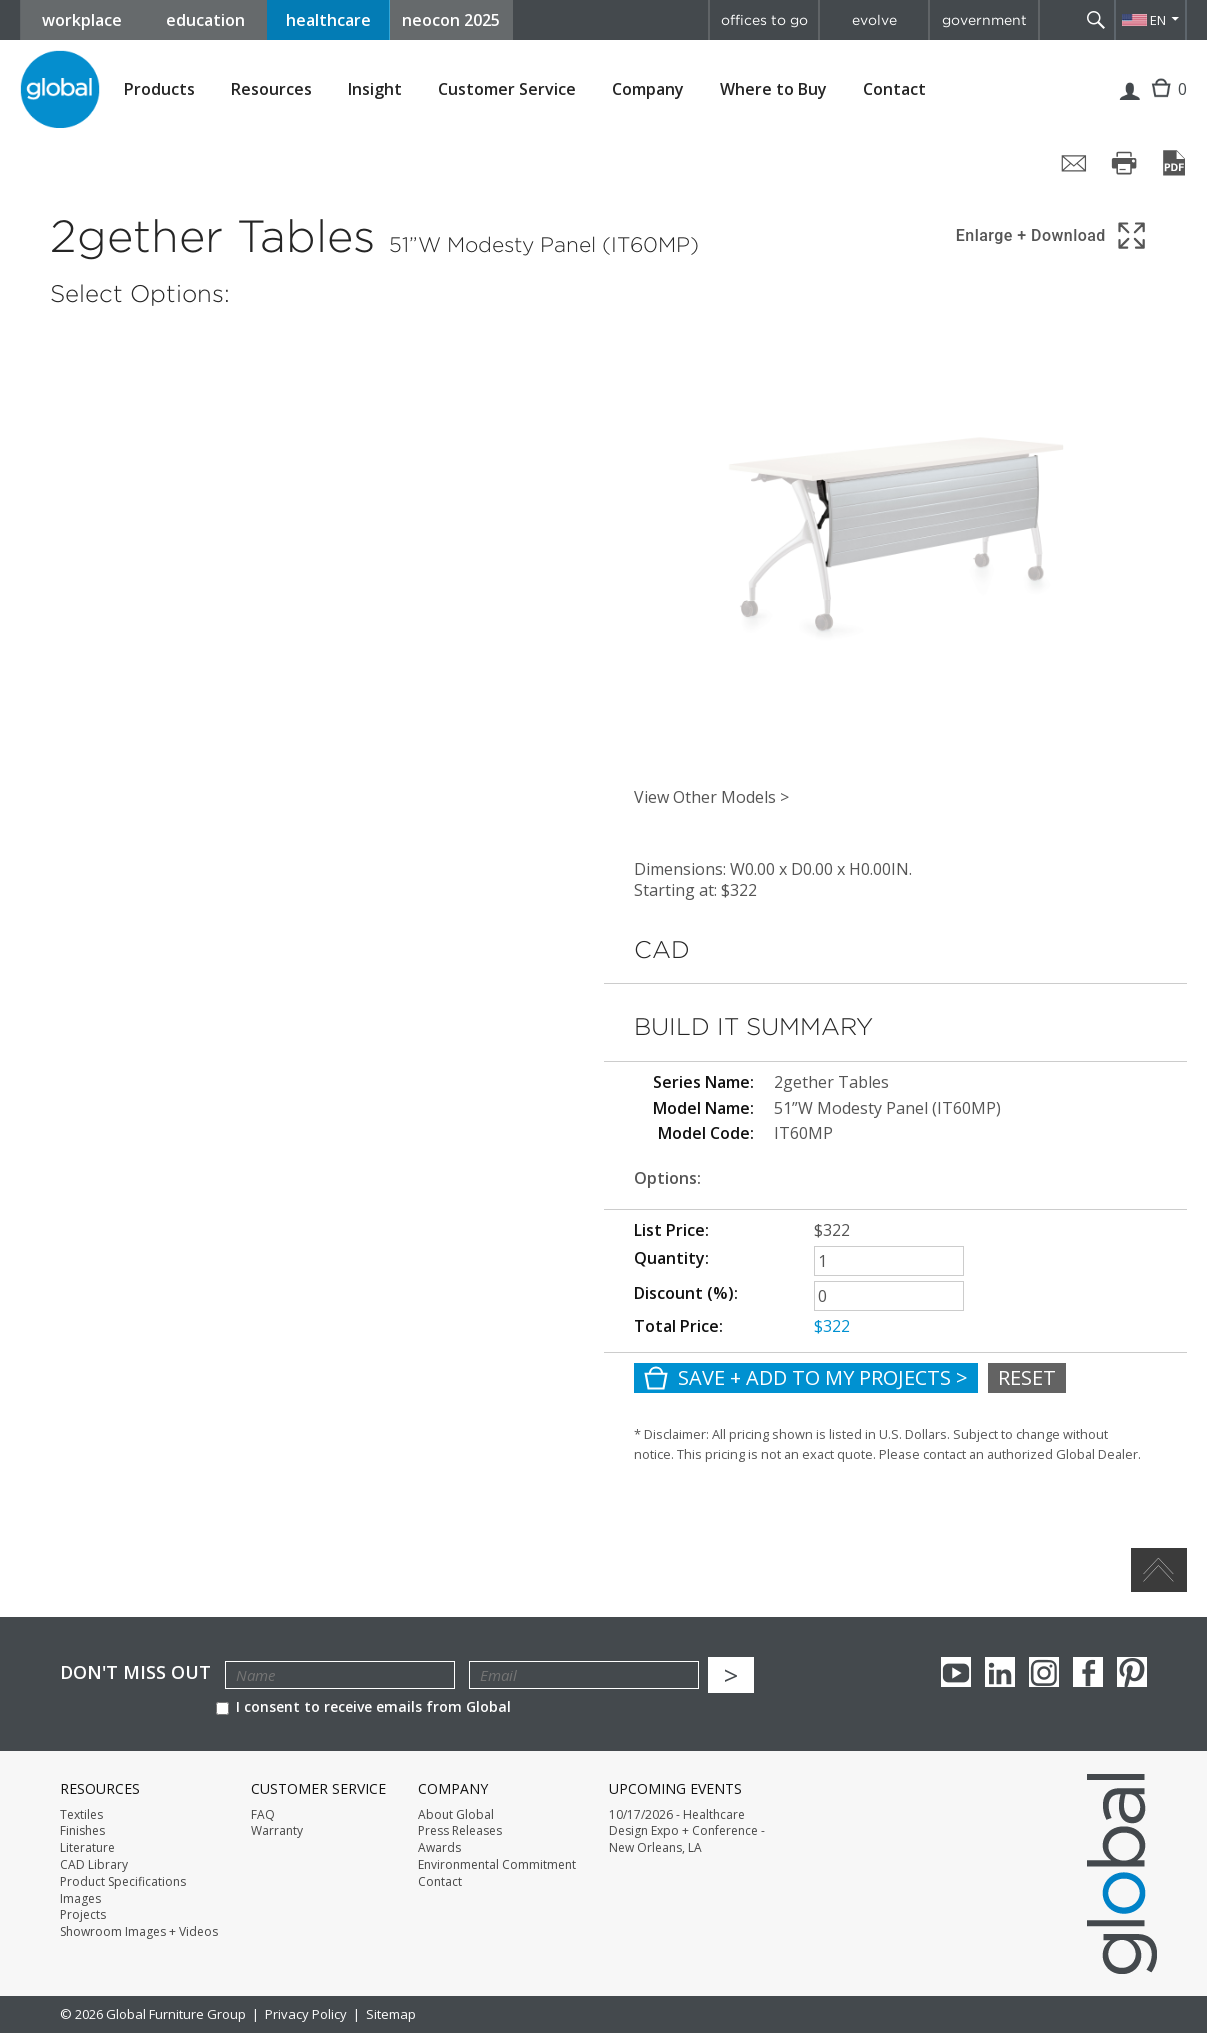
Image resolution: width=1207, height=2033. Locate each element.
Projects (83, 1915)
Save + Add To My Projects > (806, 1377)
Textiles (81, 1815)
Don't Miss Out (135, 1672)
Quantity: (671, 1258)
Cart (1166, 104)
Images (80, 1899)
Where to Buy (773, 89)
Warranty (277, 1831)
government (984, 20)
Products (159, 89)
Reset (1027, 1377)
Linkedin (1000, 1672)
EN (1158, 20)
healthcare (328, 20)
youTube (956, 1672)
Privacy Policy (306, 2014)
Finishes (82, 1831)
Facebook (1088, 1672)
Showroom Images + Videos (139, 1932)
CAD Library (94, 1865)
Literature (87, 1848)
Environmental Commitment (497, 1865)
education (205, 20)
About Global (456, 1815)
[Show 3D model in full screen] (1052, 235)
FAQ (263, 1815)
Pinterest (1132, 1672)
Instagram (1044, 1672)
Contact (894, 89)
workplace (82, 20)
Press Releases (460, 1831)
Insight (375, 89)
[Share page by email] (1074, 163)
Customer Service (507, 89)
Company (648, 89)
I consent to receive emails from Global (363, 1706)
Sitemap (391, 2014)
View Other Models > (711, 797)
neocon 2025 (451, 20)
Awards (439, 1848)
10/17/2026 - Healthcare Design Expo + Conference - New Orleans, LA (687, 1832)
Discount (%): (686, 1293)
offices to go (764, 20)
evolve (874, 20)
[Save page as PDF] (1174, 163)
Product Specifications (123, 1882)
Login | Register (1129, 103)
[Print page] (1124, 163)
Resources (271, 89)
